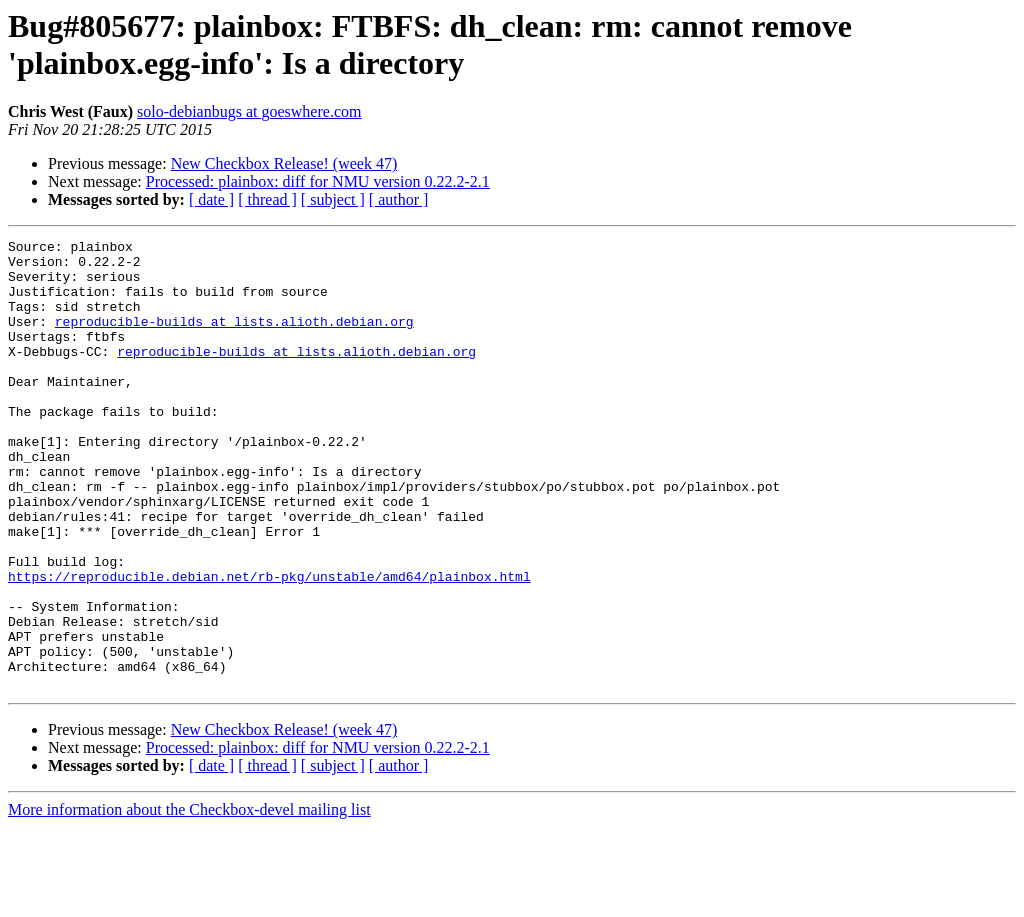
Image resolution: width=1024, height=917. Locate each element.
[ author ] (399, 199)
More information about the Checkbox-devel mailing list (189, 899)
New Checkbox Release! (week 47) (284, 163)
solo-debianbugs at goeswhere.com (249, 111)
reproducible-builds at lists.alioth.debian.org (234, 339)
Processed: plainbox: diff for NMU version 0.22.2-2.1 (318, 181)
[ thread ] (267, 199)
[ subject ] (333, 199)
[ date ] (211, 199)
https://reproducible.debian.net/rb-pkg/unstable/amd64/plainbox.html (269, 645)
